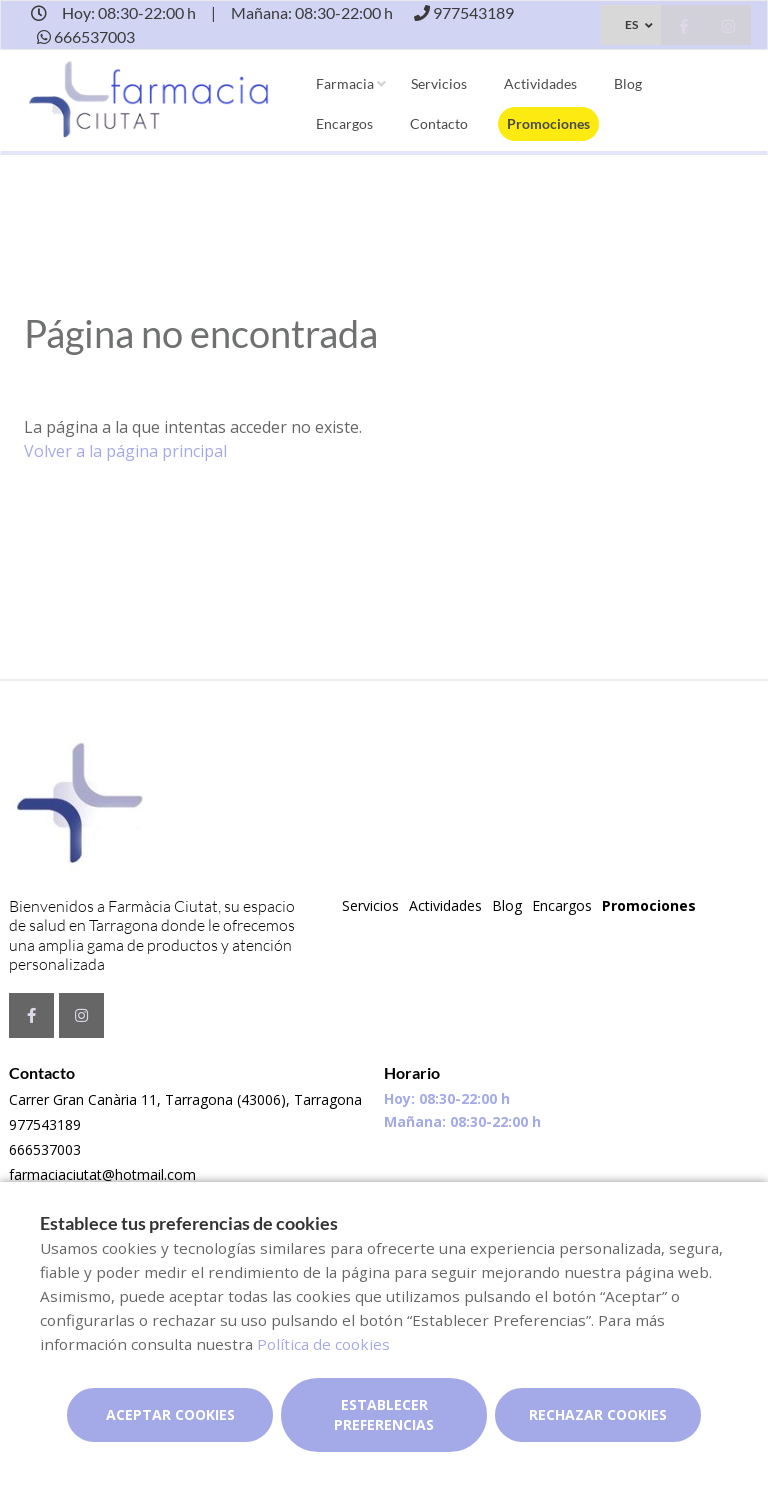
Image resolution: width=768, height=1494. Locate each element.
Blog (628, 83)
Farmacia (345, 83)
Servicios (439, 83)
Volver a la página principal (125, 451)
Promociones (548, 123)
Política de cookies (323, 1344)
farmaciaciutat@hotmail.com (102, 1174)
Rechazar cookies (598, 1414)
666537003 (45, 1149)
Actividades (540, 83)
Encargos (344, 123)
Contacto (439, 123)
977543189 (45, 1124)
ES (631, 24)
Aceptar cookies (170, 1414)
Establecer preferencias (384, 1414)
